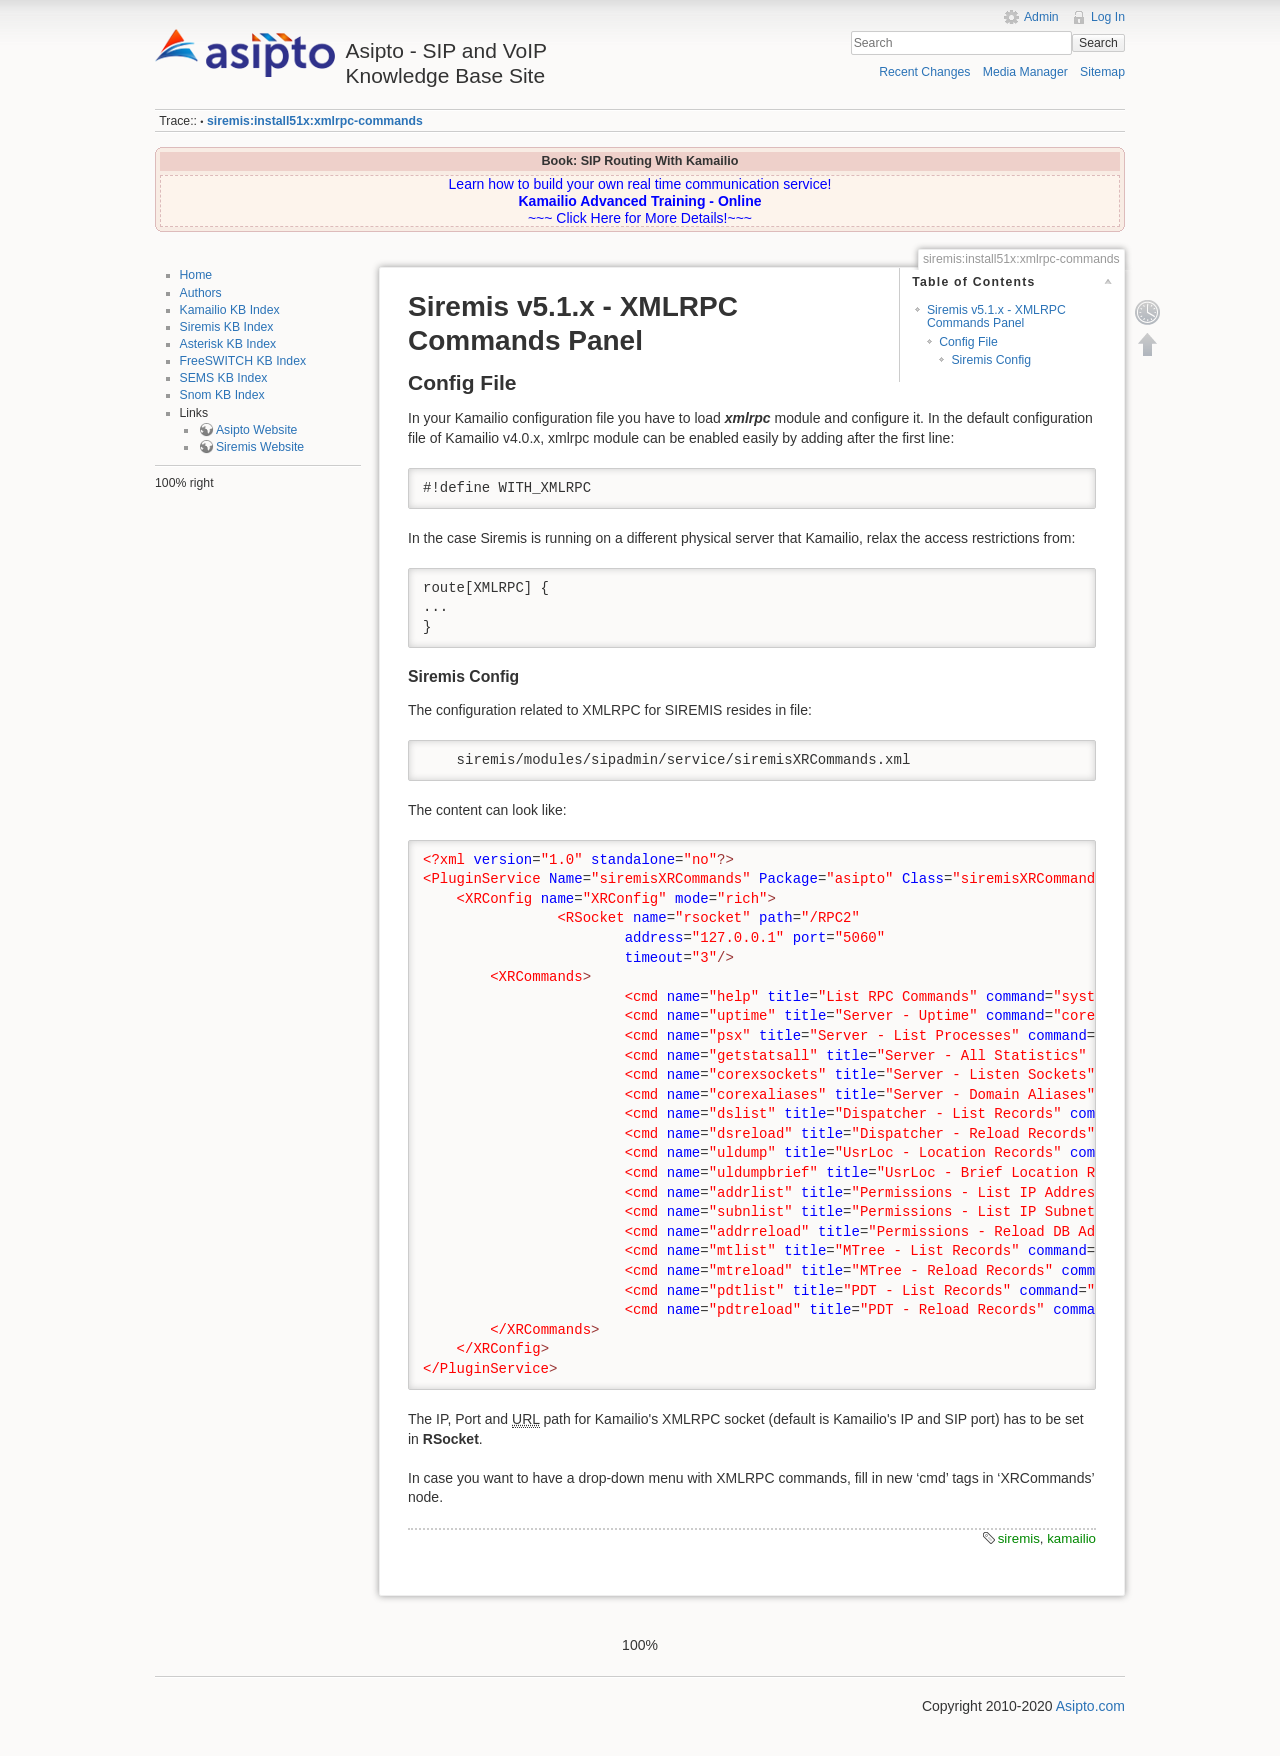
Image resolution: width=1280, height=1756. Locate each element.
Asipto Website (256, 430)
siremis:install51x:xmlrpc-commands (315, 121)
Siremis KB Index (227, 327)
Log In (1108, 17)
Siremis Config (991, 360)
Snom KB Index (222, 395)
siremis (1019, 1538)
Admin (1041, 17)
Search (1098, 43)
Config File (968, 342)
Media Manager (1025, 72)
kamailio (1071, 1538)
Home (196, 275)
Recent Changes (924, 72)
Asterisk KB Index (228, 344)
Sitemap (1102, 72)
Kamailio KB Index (230, 310)
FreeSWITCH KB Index (243, 361)
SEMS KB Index (224, 378)
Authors (201, 293)
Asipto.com (1090, 1706)
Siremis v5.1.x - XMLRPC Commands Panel (996, 316)
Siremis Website (260, 447)
